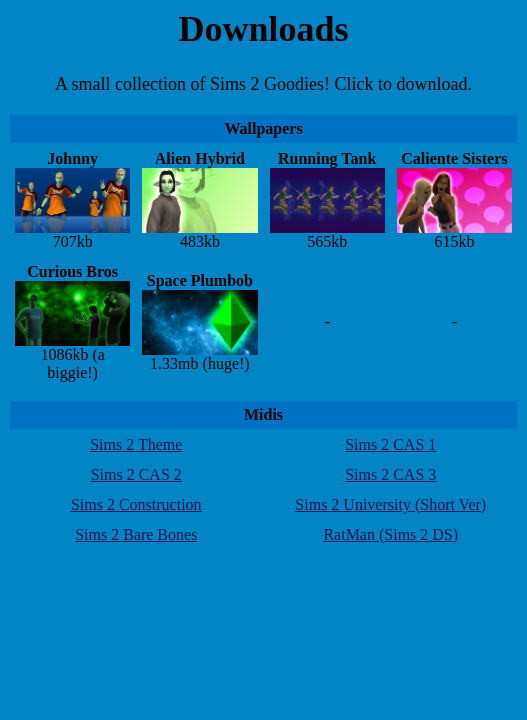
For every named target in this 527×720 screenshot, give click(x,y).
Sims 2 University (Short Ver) (390, 504)
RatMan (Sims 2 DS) (390, 534)
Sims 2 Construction (136, 504)
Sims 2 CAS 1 (390, 444)
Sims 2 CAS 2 (136, 474)
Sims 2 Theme (136, 444)
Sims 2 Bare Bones (136, 534)
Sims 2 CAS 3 (390, 474)
